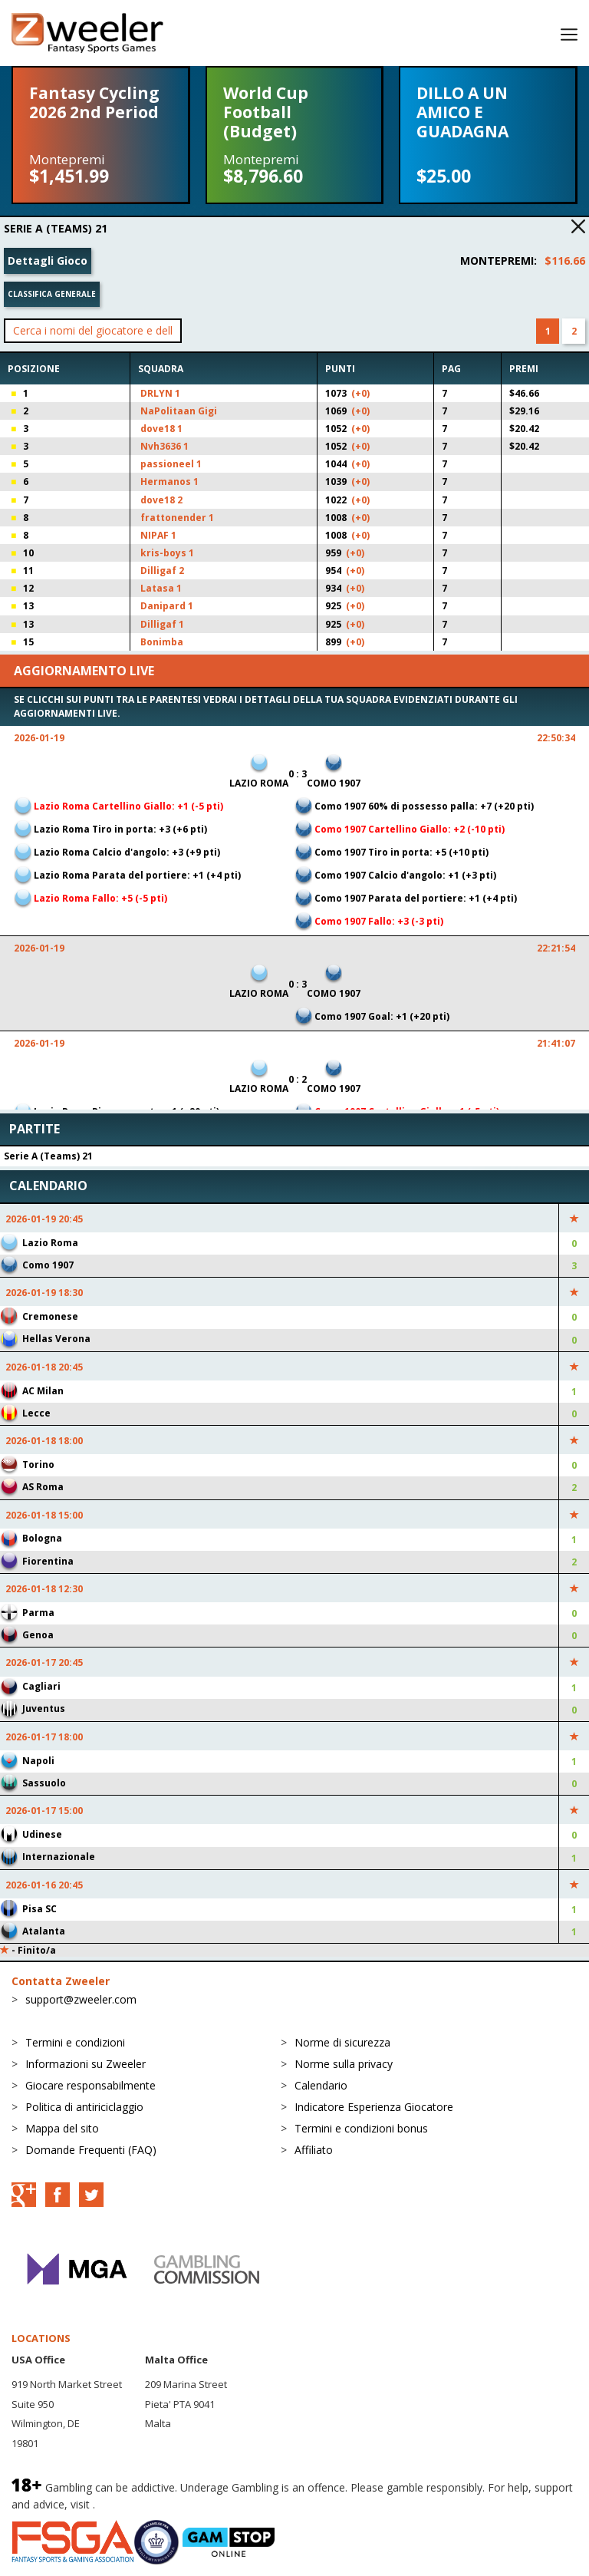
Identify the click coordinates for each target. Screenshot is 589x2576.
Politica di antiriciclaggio (84, 2106)
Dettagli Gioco (47, 260)
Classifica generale (52, 294)
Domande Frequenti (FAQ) (90, 2149)
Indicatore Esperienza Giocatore (373, 2106)
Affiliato (313, 2149)
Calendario (320, 2085)
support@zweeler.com (81, 1999)
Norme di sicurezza (342, 2042)
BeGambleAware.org (149, 2504)
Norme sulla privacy (343, 2064)
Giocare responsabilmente (90, 2085)
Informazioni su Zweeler (85, 2064)
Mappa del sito (62, 2128)
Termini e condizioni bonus (361, 2128)
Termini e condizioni (75, 2042)
